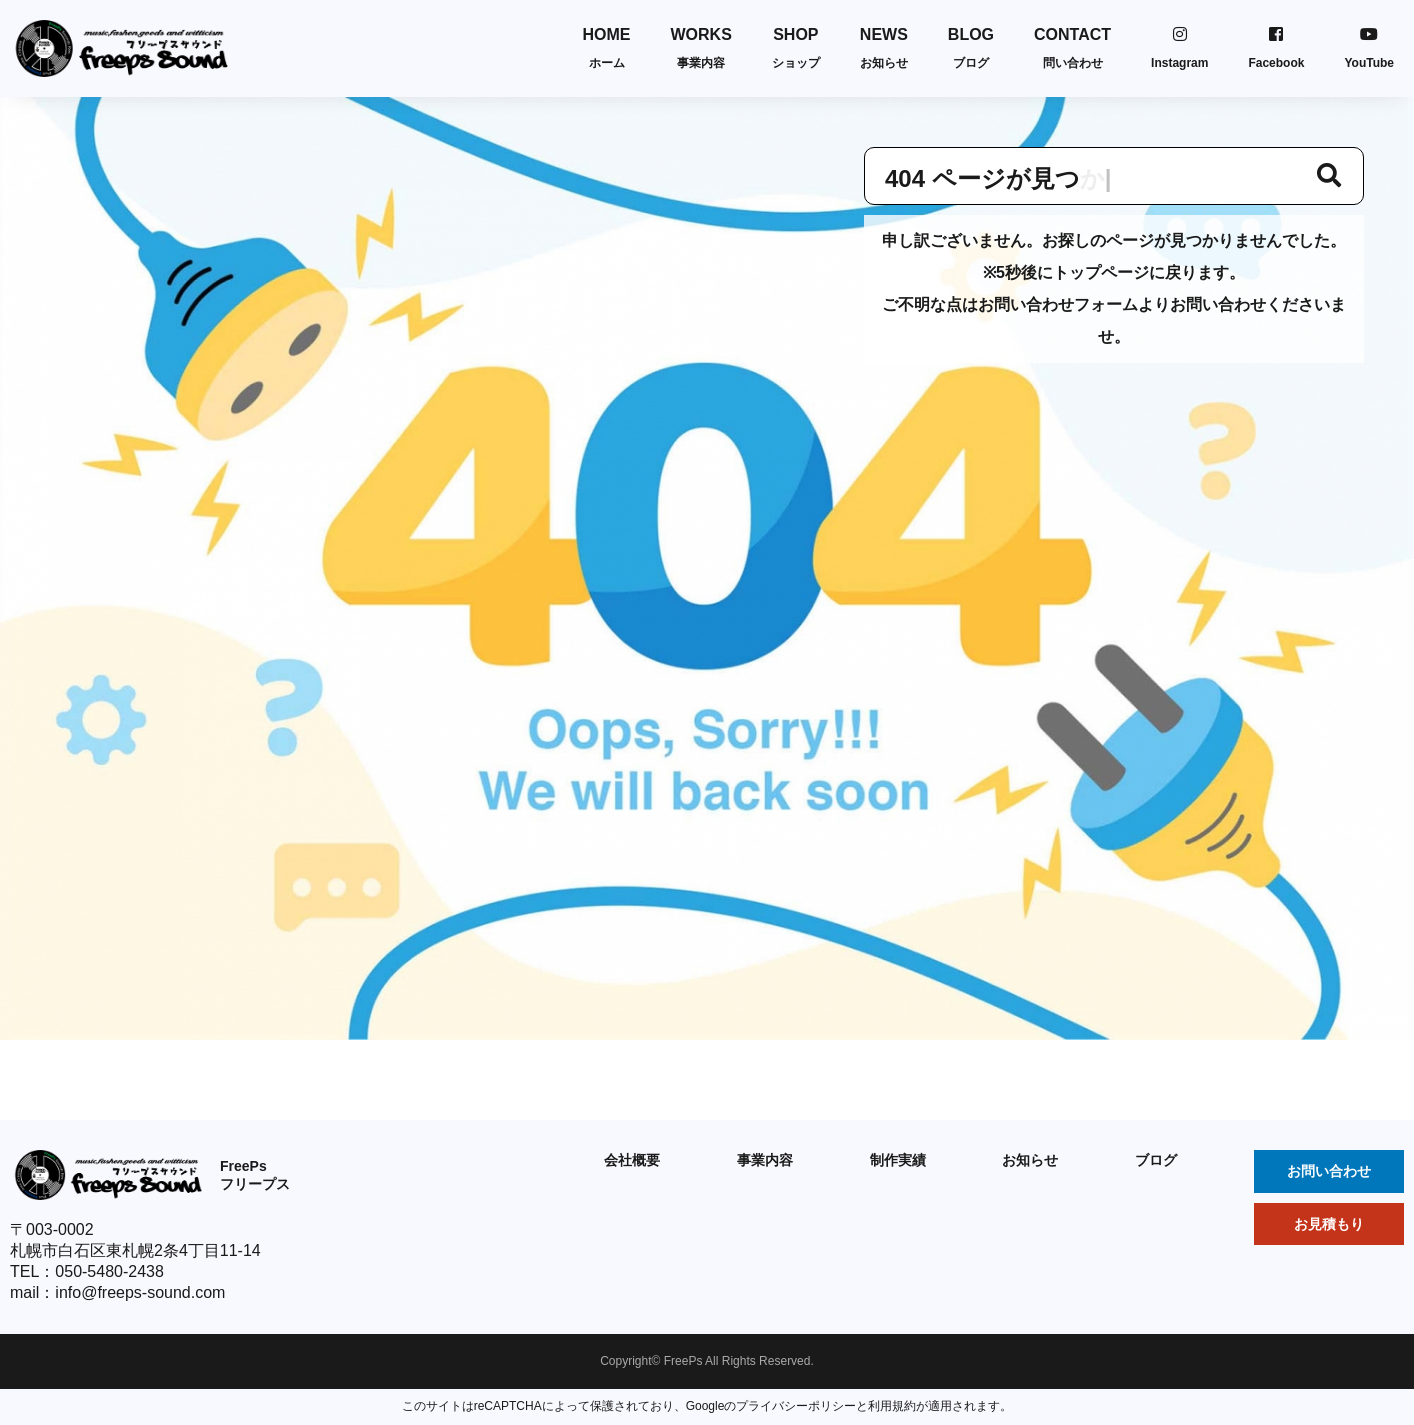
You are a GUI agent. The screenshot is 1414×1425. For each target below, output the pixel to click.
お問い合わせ (1329, 1171)
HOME (607, 48)
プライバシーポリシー (796, 1406)
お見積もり (1329, 1224)
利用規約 (892, 1406)
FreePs (683, 1361)
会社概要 (632, 1160)
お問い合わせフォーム (1058, 304)
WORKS (701, 48)
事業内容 (765, 1160)
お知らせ (1030, 1160)
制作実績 (898, 1160)
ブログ (1156, 1160)
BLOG (971, 48)
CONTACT (1072, 48)
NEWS (884, 48)
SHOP (796, 48)
